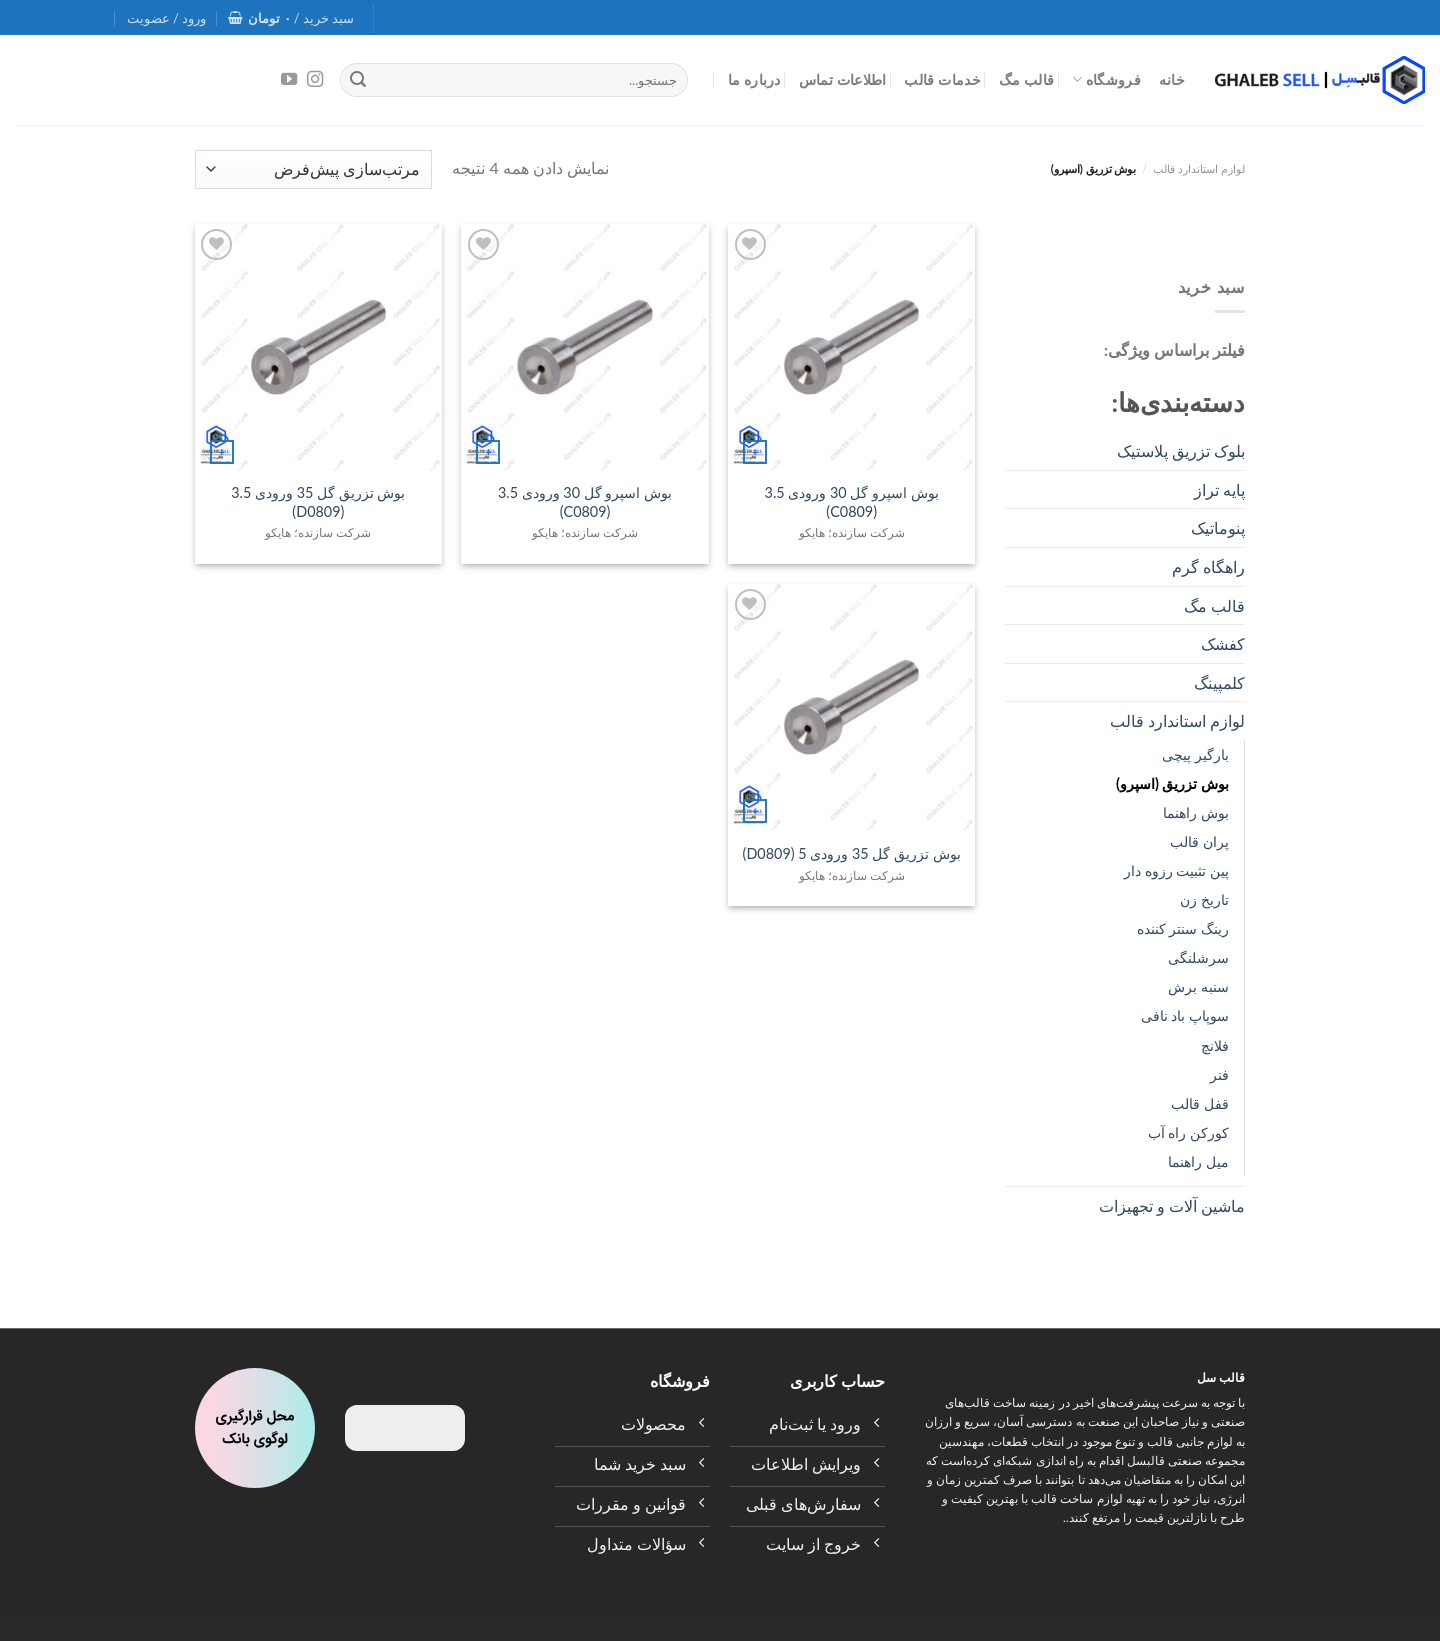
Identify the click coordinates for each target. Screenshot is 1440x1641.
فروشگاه (1106, 79)
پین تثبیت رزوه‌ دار (1176, 870)
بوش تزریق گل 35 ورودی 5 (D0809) (852, 853)
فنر (1219, 1074)
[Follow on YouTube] (289, 80)
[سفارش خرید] (313, 169)
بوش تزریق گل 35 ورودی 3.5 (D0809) (318, 502)
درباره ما (754, 79)
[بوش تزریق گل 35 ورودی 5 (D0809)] (851, 707)
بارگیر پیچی (1195, 754)
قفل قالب (1200, 1103)
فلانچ (1215, 1045)
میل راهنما (1198, 1161)
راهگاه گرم (1208, 566)
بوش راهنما (1196, 812)
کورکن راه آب (1188, 1132)
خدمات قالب (942, 79)
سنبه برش (1198, 986)
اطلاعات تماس (843, 79)
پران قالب (1199, 841)
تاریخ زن (1204, 899)
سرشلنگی (1198, 957)
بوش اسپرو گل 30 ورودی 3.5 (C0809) (852, 502)
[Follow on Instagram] (315, 80)
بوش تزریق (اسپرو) (1172, 783)
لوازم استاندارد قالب (1199, 168)
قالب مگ (1027, 79)
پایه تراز (1219, 489)
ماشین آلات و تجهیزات (1172, 1205)
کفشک (1223, 643)
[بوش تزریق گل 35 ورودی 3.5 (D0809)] (318, 347)
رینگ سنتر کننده (1183, 928)
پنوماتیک (1218, 527)
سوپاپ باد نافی (1185, 1015)
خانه (1172, 79)
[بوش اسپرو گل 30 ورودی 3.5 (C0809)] (851, 347)
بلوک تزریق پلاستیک (1181, 450)
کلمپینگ (1219, 682)
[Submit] (358, 80)
